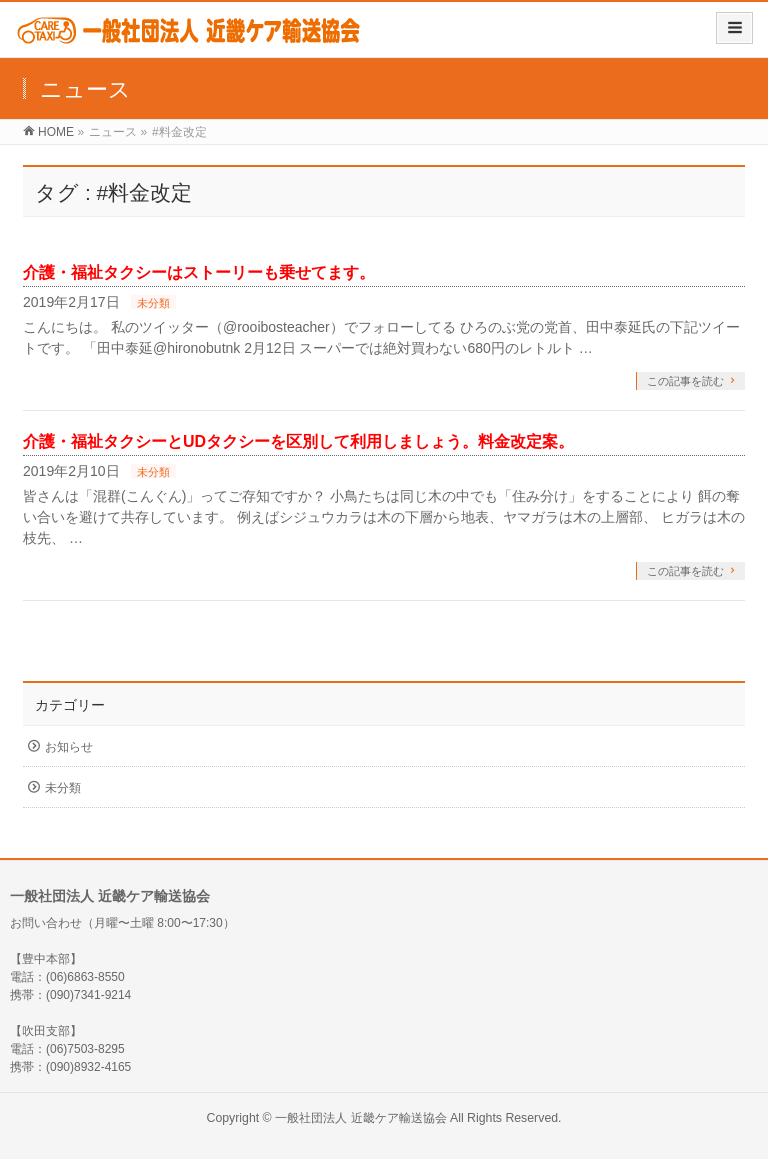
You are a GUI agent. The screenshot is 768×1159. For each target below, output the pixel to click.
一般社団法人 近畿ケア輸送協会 (360, 1118)
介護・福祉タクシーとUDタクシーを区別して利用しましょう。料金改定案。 (298, 441)
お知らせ (69, 747)
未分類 (153, 303)
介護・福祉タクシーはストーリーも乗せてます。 (199, 272)
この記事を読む (685, 381)
